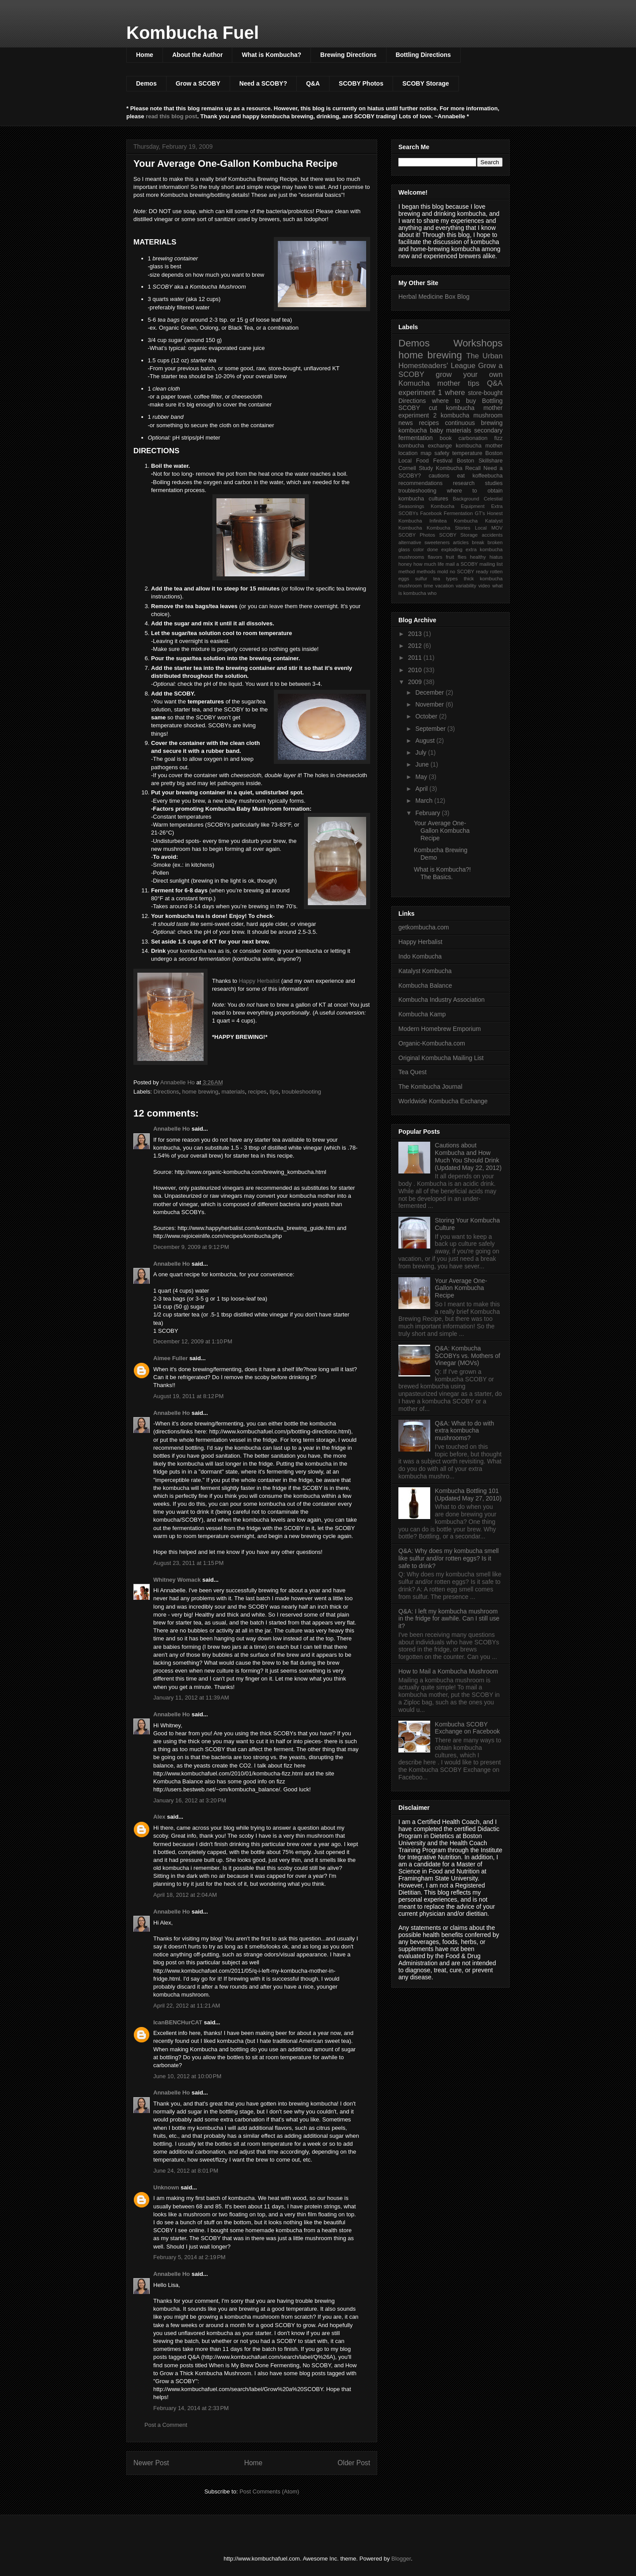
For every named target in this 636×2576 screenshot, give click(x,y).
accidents (492, 535)
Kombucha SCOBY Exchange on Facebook (467, 1728)
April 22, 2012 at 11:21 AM (186, 2005)
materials (233, 1091)
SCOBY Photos (361, 83)
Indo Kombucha (420, 956)
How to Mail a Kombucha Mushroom (448, 1671)
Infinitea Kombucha (453, 520)
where (455, 392)
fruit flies (456, 557)
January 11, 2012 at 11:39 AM (191, 1697)
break (478, 542)
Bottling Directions (423, 54)
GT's (480, 513)
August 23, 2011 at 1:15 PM (188, 1563)
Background (466, 498)
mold (442, 571)
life (441, 564)
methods (425, 571)
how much (424, 564)
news (405, 422)
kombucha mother (479, 446)
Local (481, 527)
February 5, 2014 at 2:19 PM (189, 2257)
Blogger (401, 2558)
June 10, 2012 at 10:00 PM (187, 2076)
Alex (159, 1816)
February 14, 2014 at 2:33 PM (191, 2408)
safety (442, 453)
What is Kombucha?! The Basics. (442, 873)
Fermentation (458, 513)
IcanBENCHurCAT (177, 2022)
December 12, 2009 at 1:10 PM (192, 1341)
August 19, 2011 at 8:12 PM (188, 1396)
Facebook (431, 513)
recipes (257, 1091)
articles (461, 542)
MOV (497, 527)
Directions (166, 1091)
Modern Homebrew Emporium (439, 1028)
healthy (478, 557)
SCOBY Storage (425, 83)
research (464, 483)
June (422, 764)
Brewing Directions (348, 54)
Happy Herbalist (259, 981)
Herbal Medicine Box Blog (433, 296)
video (484, 585)
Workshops (478, 343)
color (418, 549)
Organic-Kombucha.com (431, 1043)
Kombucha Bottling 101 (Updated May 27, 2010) (468, 1494)
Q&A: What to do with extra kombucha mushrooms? (464, 1431)
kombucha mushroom (472, 415)
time (428, 585)
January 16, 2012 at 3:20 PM (189, 1800)
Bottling (492, 400)
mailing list (491, 564)
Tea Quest (412, 1072)
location (407, 453)
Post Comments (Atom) (269, 2491)
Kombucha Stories (448, 527)
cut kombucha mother (466, 407)
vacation (444, 585)
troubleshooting (301, 1091)
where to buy (454, 400)
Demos (146, 83)
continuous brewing (474, 422)
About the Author (197, 54)
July (421, 752)
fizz (498, 438)
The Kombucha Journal (430, 1086)
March (424, 800)
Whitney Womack (177, 1579)
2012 (416, 645)
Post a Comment (165, 2425)
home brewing (200, 1091)
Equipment (473, 506)
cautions (438, 476)
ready (482, 571)
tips (274, 1091)
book (445, 438)
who (432, 593)
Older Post (353, 2463)
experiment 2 (417, 415)
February (428, 812)
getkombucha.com (423, 927)
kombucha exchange (425, 446)
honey (405, 564)
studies (494, 483)
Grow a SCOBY (198, 83)
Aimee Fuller (170, 1358)
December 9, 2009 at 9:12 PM (191, 1247)
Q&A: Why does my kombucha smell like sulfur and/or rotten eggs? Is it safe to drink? (448, 1558)
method (406, 571)
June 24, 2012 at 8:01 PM (185, 2170)
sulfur (421, 578)
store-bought (485, 392)
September (431, 728)
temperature (467, 453)
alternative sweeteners (424, 542)
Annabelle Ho (171, 1128)
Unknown (166, 2187)
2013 (416, 633)
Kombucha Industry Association (441, 999)
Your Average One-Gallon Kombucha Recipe (441, 831)
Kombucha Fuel (192, 32)
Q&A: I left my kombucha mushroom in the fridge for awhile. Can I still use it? (449, 1619)
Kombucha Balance (425, 985)
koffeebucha (488, 476)
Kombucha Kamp (422, 1014)
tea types (445, 578)
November (430, 704)
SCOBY (409, 407)
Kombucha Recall (458, 468)
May (421, 776)
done (432, 549)
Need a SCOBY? (263, 83)
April (422, 788)
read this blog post (171, 116)
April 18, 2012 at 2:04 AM (185, 1895)
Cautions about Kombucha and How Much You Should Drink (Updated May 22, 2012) (468, 1156)
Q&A (313, 83)
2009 (416, 681)
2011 (416, 657)
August (425, 740)
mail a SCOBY (462, 564)
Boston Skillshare (480, 461)
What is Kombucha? (271, 54)
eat (461, 476)
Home (144, 54)
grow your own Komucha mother (450, 378)
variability (466, 585)
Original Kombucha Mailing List (441, 1057)
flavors (435, 557)
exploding (451, 549)
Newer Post (151, 2463)
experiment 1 (420, 392)
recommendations (420, 483)
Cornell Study (415, 468)
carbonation (473, 438)
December (430, 692)
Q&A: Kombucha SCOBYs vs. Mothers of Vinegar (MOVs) (467, 1356)
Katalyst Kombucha (425, 970)
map (426, 453)
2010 (416, 669)
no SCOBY (462, 571)
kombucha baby (420, 430)
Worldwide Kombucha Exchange (443, 1101)
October (427, 716)
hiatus (496, 557)
